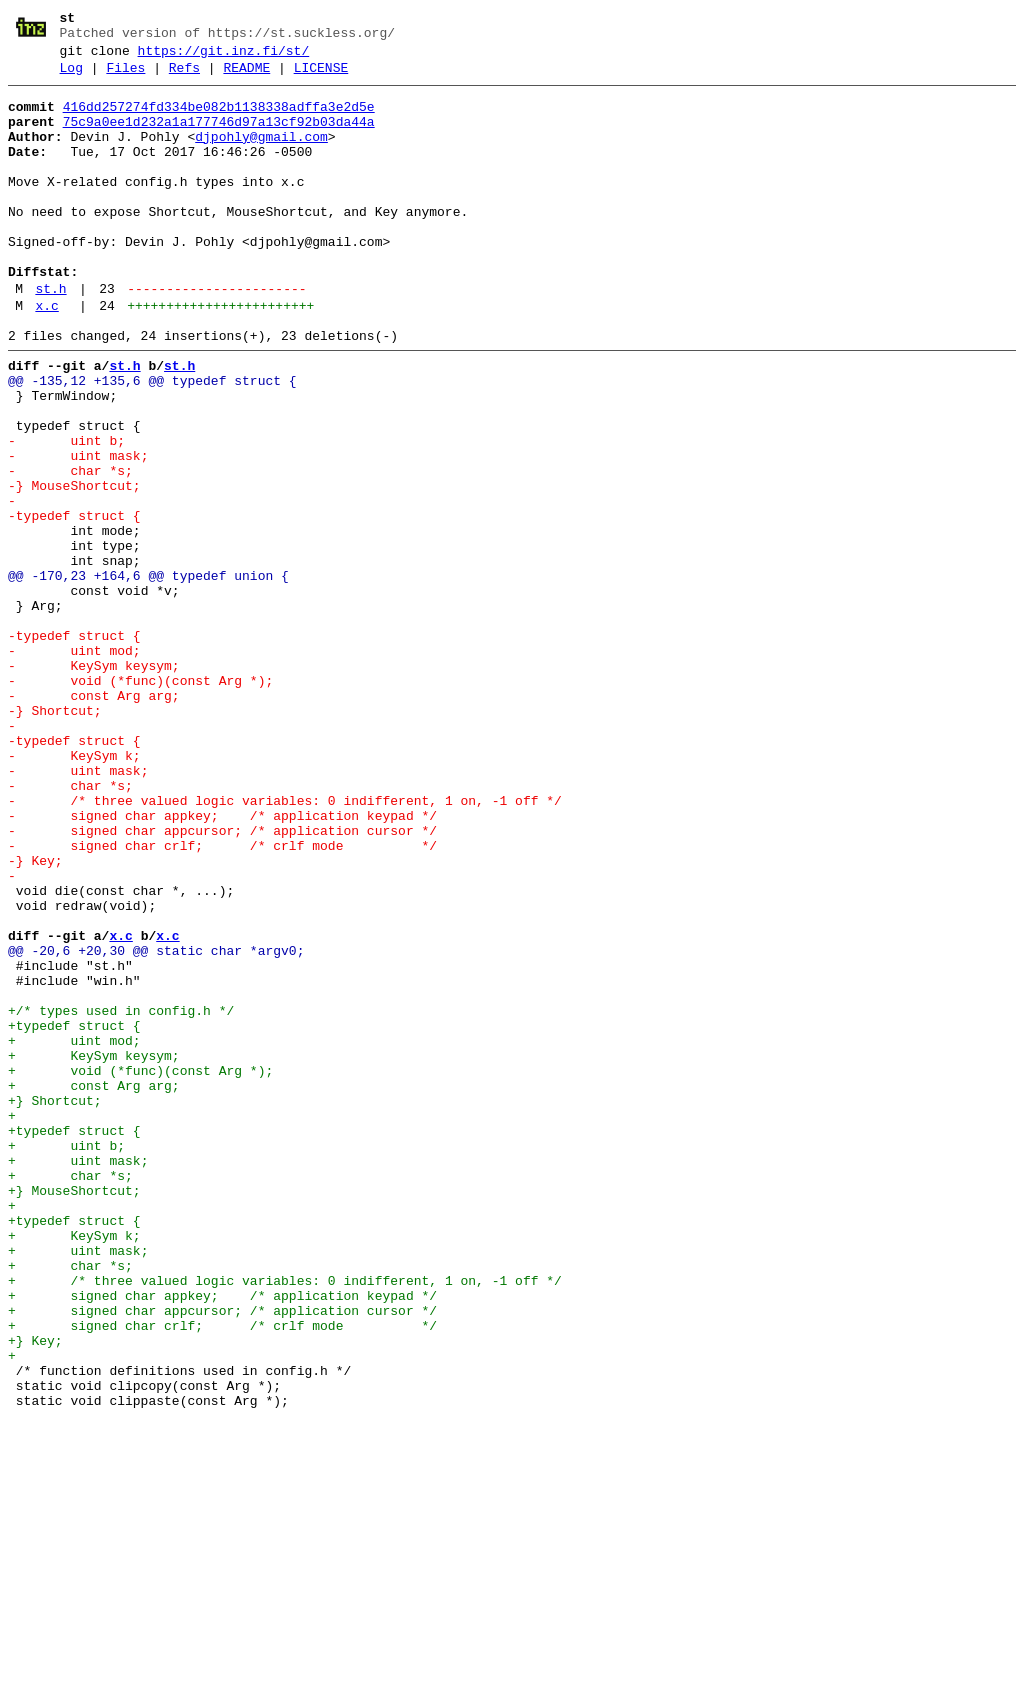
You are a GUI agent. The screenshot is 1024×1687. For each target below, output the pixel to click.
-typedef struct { (74, 603)
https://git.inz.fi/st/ (224, 57)
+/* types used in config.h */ (121, 1197)
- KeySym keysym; (94, 783)
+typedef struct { (74, 1215)
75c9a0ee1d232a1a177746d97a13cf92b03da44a (219, 137)
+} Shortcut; (55, 1305)
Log (71, 77)
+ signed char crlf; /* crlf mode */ (222, 1575)
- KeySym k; (74, 891)
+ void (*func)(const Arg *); (140, 1269)
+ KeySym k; (74, 1467)
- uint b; (66, 513)
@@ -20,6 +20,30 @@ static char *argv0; (156, 1125)
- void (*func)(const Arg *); (140, 801)
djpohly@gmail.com (261, 155)
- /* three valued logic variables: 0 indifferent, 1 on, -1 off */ (285, 945)
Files (125, 77)
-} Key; (35, 1017)
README (246, 77)
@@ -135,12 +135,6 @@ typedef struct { (152, 441)
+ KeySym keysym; (94, 1251)
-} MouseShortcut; (74, 567)
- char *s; (70, 549)
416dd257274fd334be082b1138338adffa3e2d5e (219, 119)
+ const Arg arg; (94, 1287)
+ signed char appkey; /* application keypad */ (222, 1539)
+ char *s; (70, 1395)
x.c (46, 357)
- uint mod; (74, 765)
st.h (50, 337)
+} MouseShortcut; (74, 1413)
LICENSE (321, 77)
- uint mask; (78, 531)
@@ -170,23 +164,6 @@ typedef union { (148, 675)
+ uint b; (66, 1359)
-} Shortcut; (55, 837)
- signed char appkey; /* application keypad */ (222, 963)
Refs (184, 77)
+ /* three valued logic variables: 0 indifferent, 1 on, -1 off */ (285, 1521)
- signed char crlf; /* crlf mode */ (222, 999)
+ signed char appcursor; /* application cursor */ (222, 1557)
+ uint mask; (78, 1377)
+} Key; (35, 1593)
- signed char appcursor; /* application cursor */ (222, 981)
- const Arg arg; (94, 819)
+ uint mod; (74, 1233)
